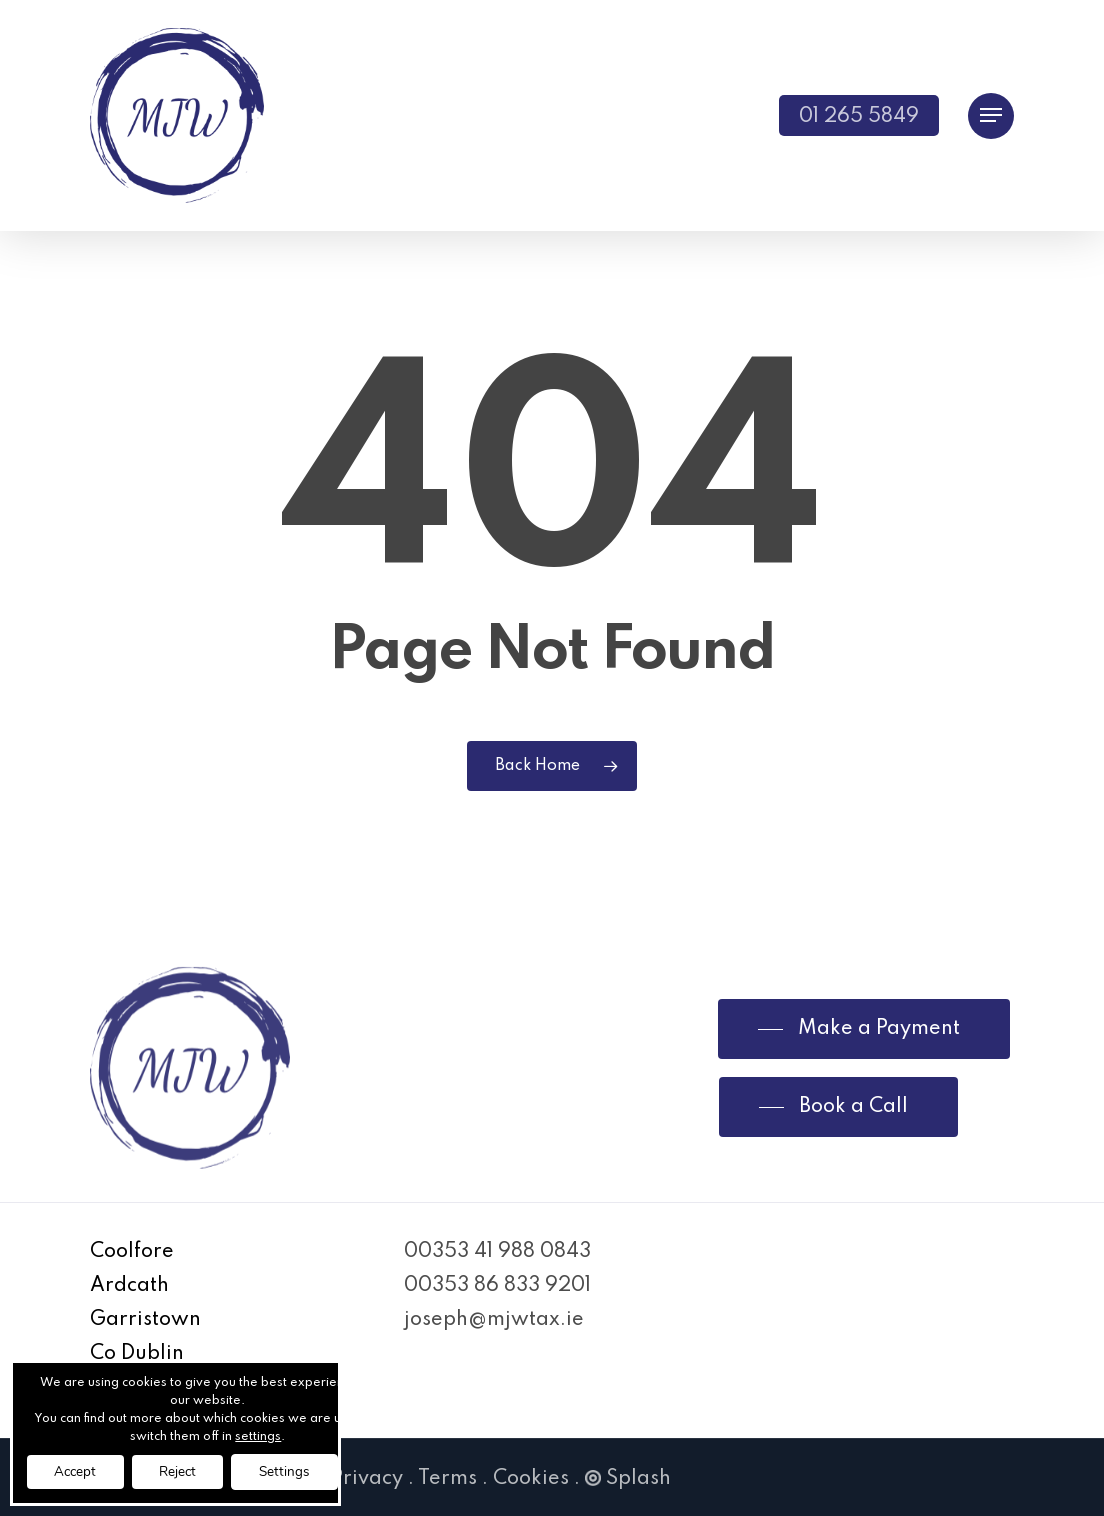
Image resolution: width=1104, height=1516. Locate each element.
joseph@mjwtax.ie (494, 1320)
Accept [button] (79, 1470)
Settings (303, 1470)
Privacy (367, 1479)
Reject (188, 1470)
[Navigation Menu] (991, 115)
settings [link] (271, 1435)
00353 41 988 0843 (497, 1252)
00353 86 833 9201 (497, 1286)
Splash (628, 1479)
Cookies (531, 1479)
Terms (447, 1479)
